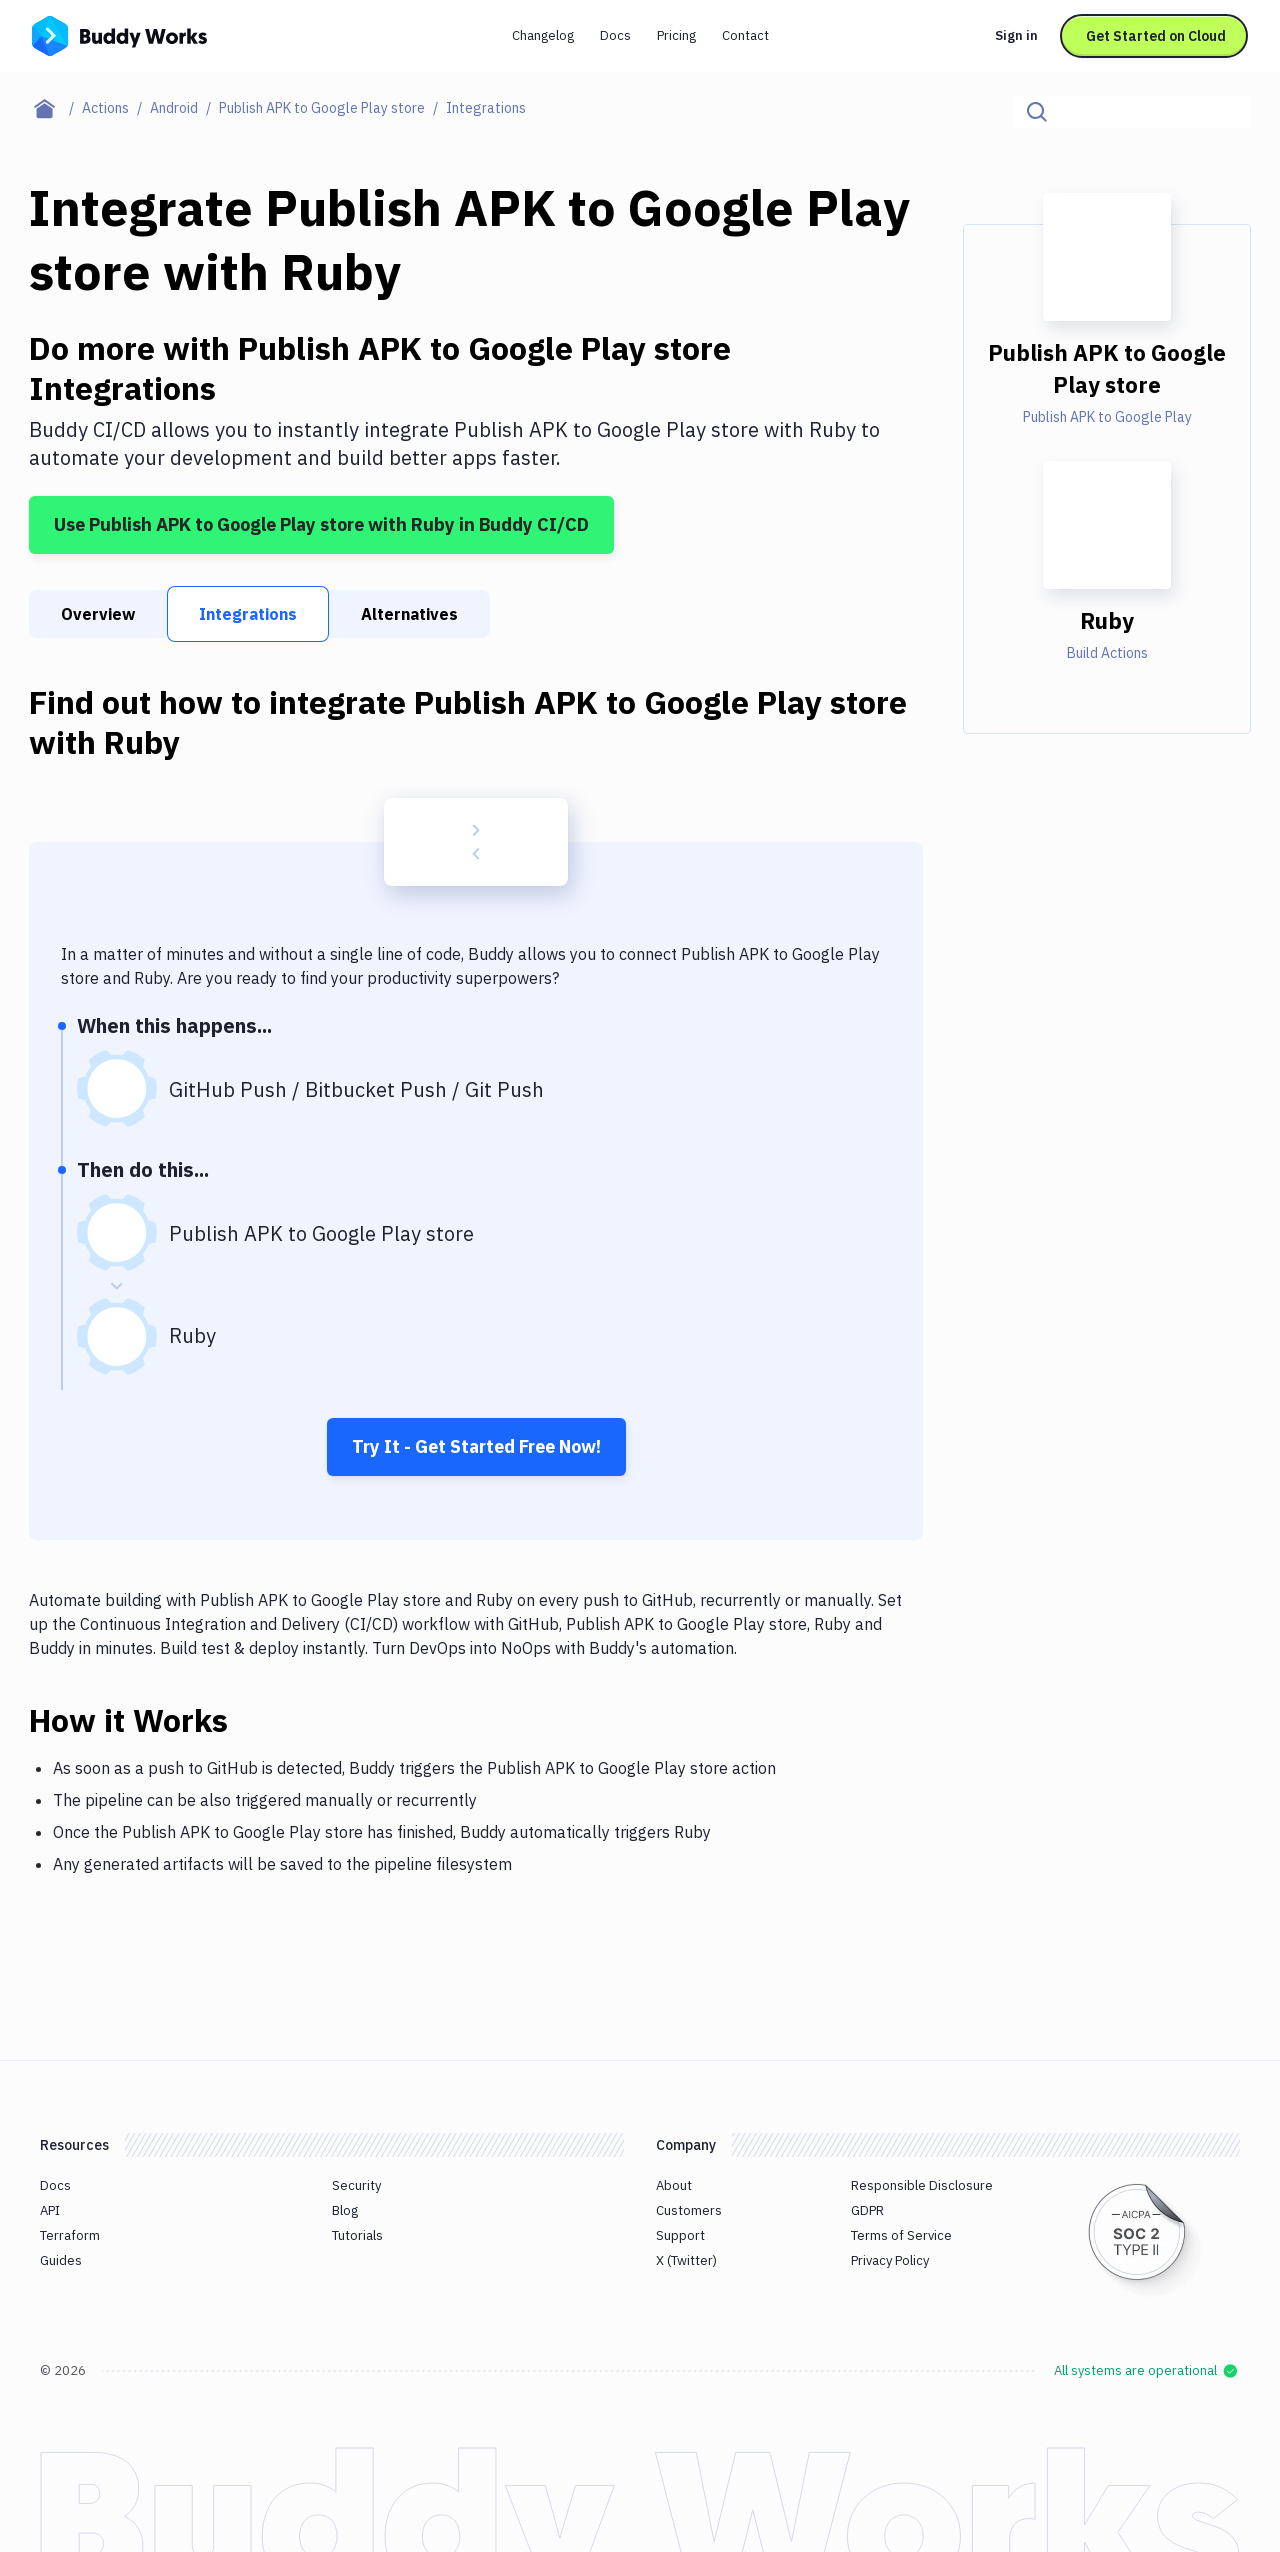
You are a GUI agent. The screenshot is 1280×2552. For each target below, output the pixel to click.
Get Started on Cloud (1156, 36)
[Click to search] (1227, 112)
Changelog (543, 35)
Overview (98, 614)
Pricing (676, 35)
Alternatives (409, 614)
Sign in (1016, 35)
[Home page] (55, 108)
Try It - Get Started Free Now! (476, 1446)
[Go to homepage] (119, 34)
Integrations (248, 614)
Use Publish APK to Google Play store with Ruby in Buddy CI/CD (321, 524)
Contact (745, 35)
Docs (615, 35)
